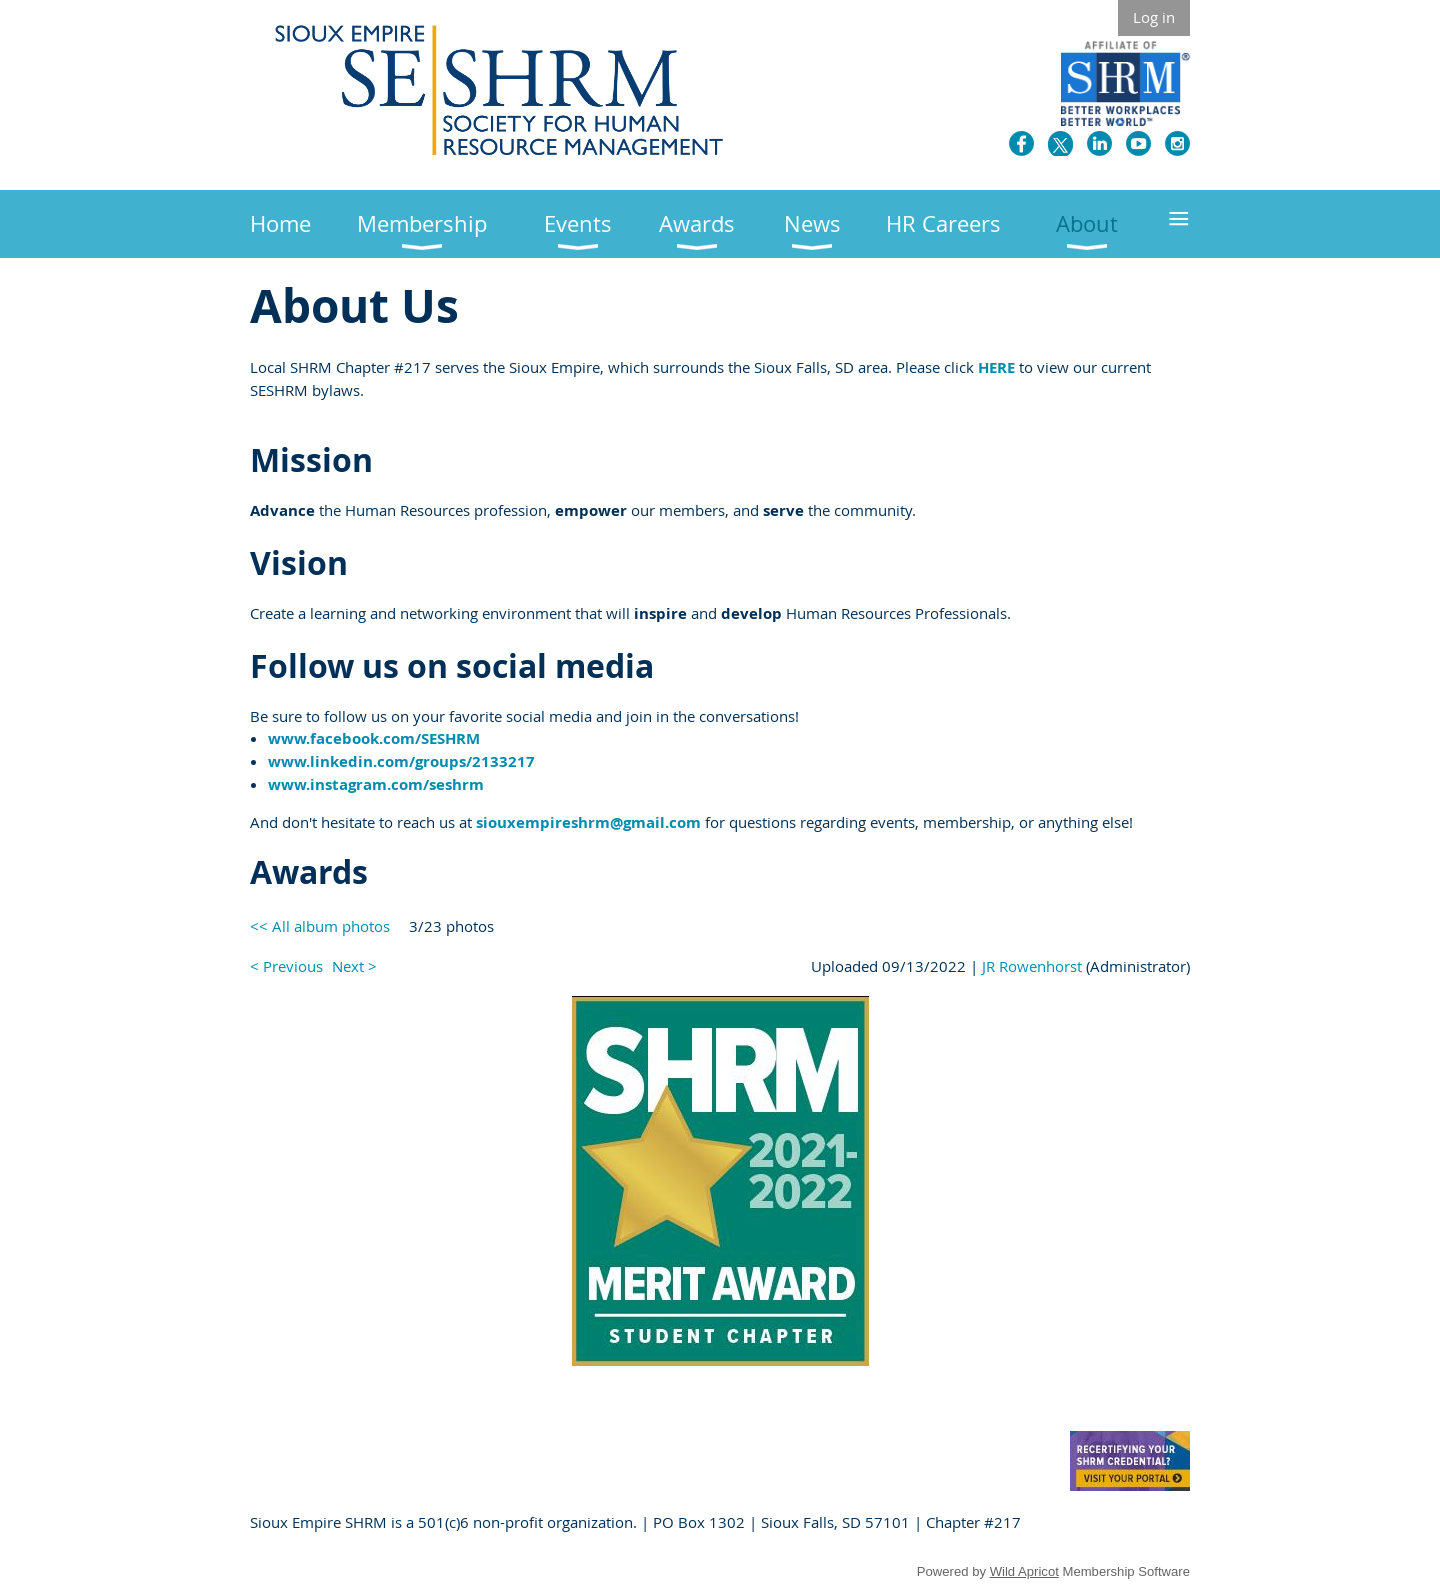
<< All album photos (320, 926)
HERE (996, 367)
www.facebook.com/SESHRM (374, 738)
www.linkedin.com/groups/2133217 (401, 761)
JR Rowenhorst (1032, 966)
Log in (1154, 17)
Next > (354, 966)
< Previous (286, 966)
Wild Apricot (1024, 1571)
